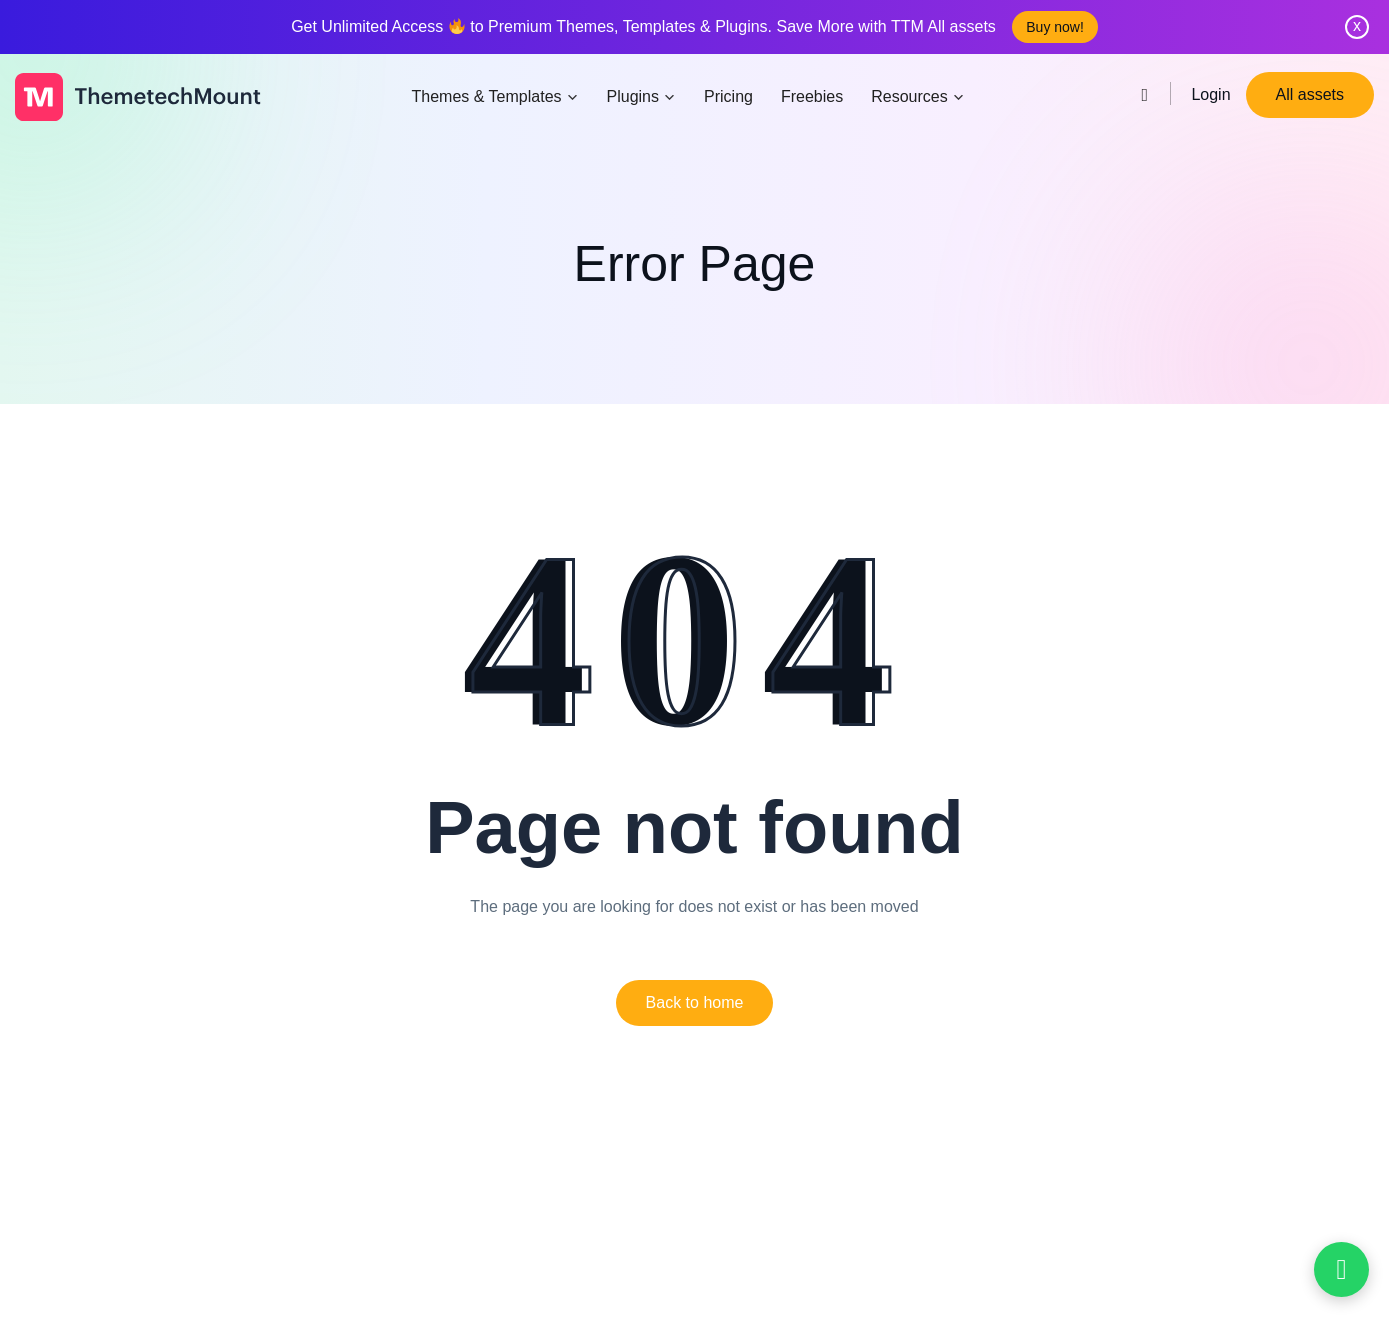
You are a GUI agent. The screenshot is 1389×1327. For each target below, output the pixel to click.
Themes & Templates (495, 97)
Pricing (728, 96)
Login (1210, 94)
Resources (917, 97)
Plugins (641, 97)
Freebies (812, 96)
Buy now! (1055, 27)
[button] (695, 1003)
